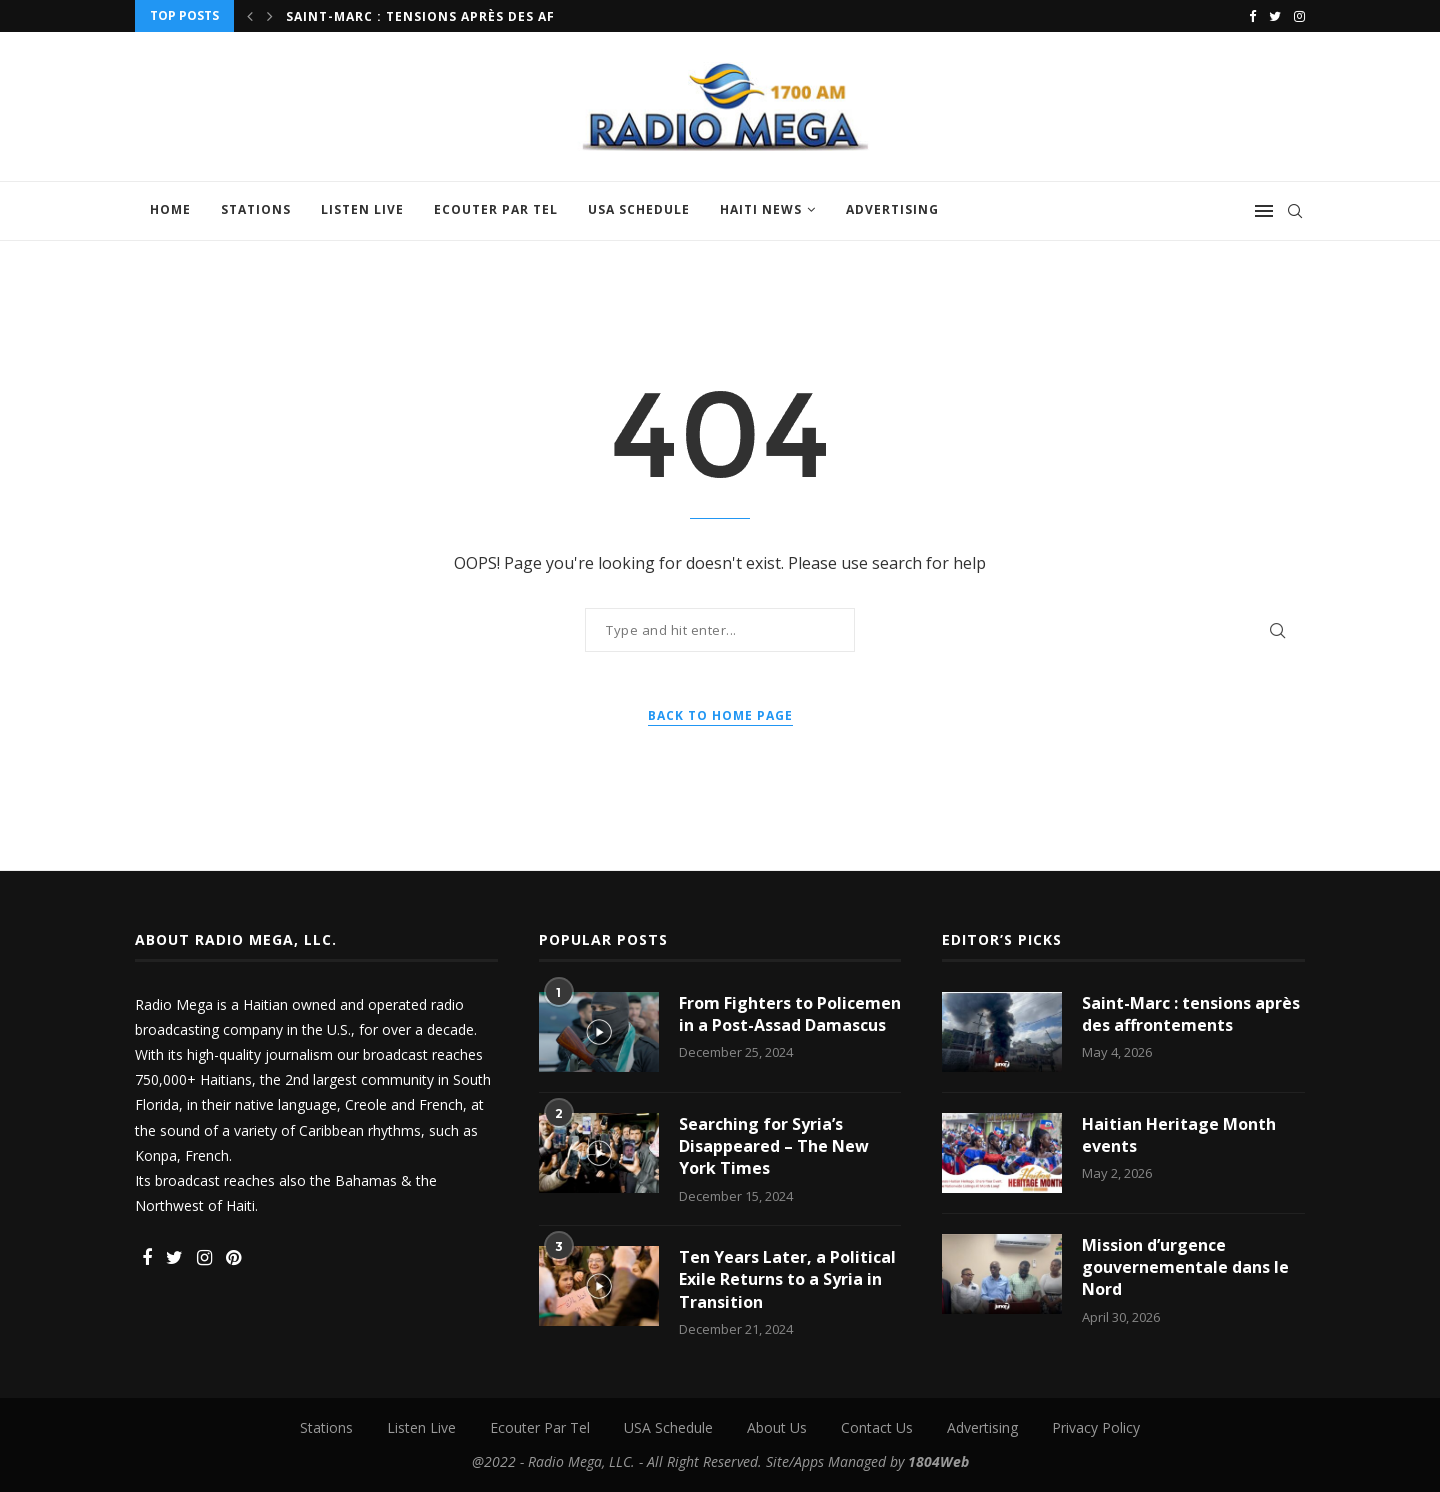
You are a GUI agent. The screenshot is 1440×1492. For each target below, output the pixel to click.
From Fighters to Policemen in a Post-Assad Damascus (790, 1014)
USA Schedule (639, 209)
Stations (256, 209)
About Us (777, 1427)
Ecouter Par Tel (496, 209)
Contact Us (877, 1427)
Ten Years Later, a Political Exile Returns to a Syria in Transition (787, 1279)
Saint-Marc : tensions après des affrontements (472, 16)
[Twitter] (1275, 16)
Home (170, 209)
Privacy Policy (1096, 1427)
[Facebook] (1252, 16)
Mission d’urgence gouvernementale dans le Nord (1185, 1267)
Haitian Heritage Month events (1179, 1135)
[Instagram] (1299, 16)
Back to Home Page (720, 715)
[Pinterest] (233, 1258)
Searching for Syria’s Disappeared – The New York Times (774, 1146)
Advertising (892, 209)
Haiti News (761, 209)
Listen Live (362, 209)
